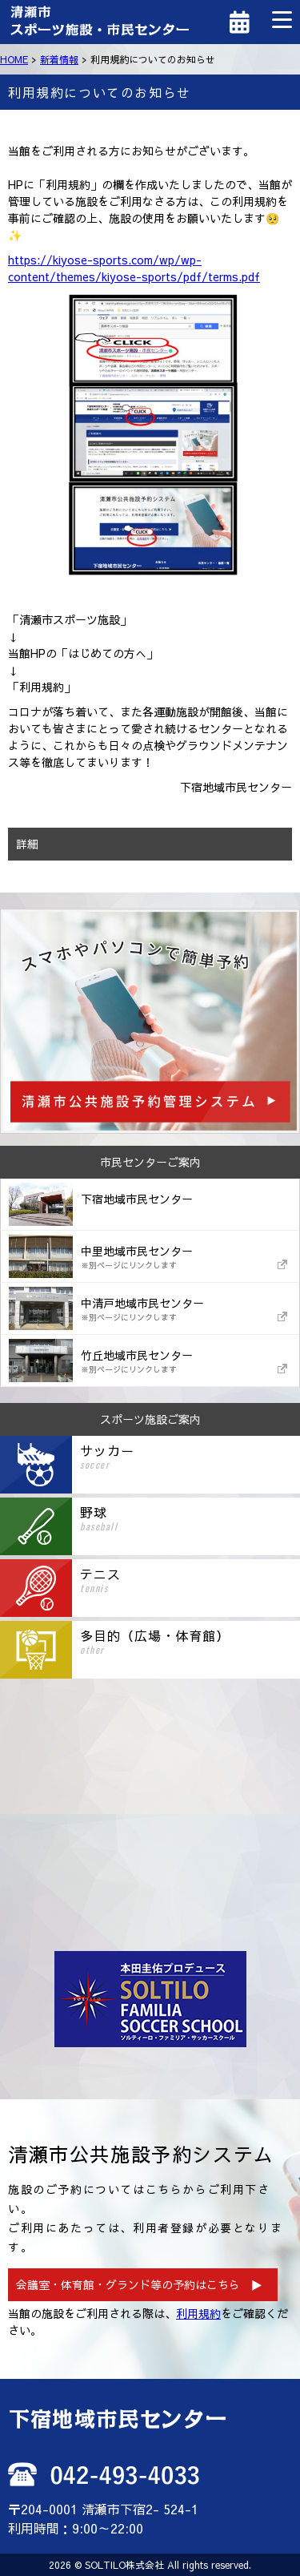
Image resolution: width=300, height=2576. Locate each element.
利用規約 (198, 2313)
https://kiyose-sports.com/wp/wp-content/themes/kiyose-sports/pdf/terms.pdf (134, 268)
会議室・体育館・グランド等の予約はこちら (128, 2284)
